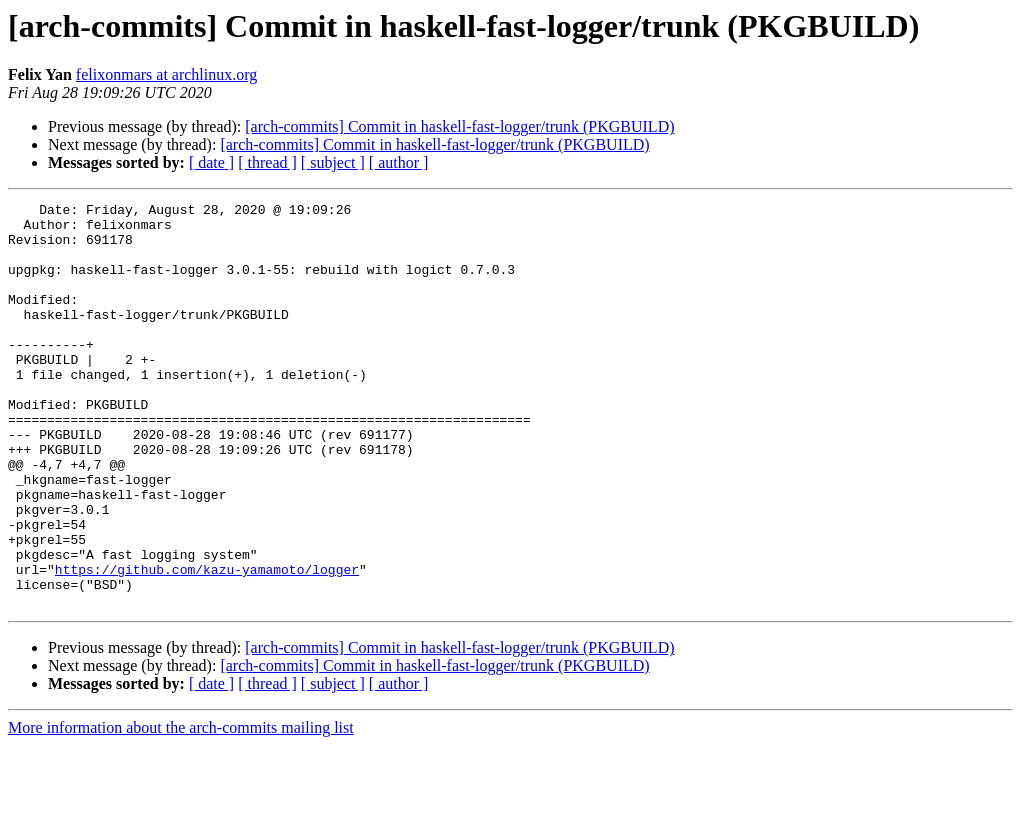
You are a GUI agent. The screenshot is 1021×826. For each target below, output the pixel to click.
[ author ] (399, 162)
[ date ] (211, 162)
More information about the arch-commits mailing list (181, 808)
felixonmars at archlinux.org (166, 74)
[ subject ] (333, 162)
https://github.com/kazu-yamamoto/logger (207, 644)
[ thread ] (267, 162)
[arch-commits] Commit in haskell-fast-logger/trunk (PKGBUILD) (459, 126)
